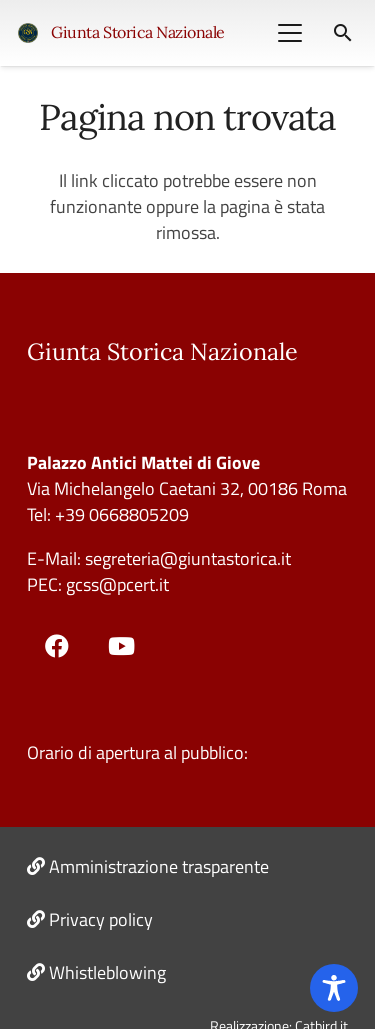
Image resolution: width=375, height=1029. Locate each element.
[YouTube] (122, 646)
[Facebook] (57, 646)
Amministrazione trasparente (159, 866)
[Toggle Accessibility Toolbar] (334, 988)
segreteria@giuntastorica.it (186, 558)
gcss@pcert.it (117, 584)
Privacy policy (101, 919)
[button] (289, 33)
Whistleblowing (107, 972)
